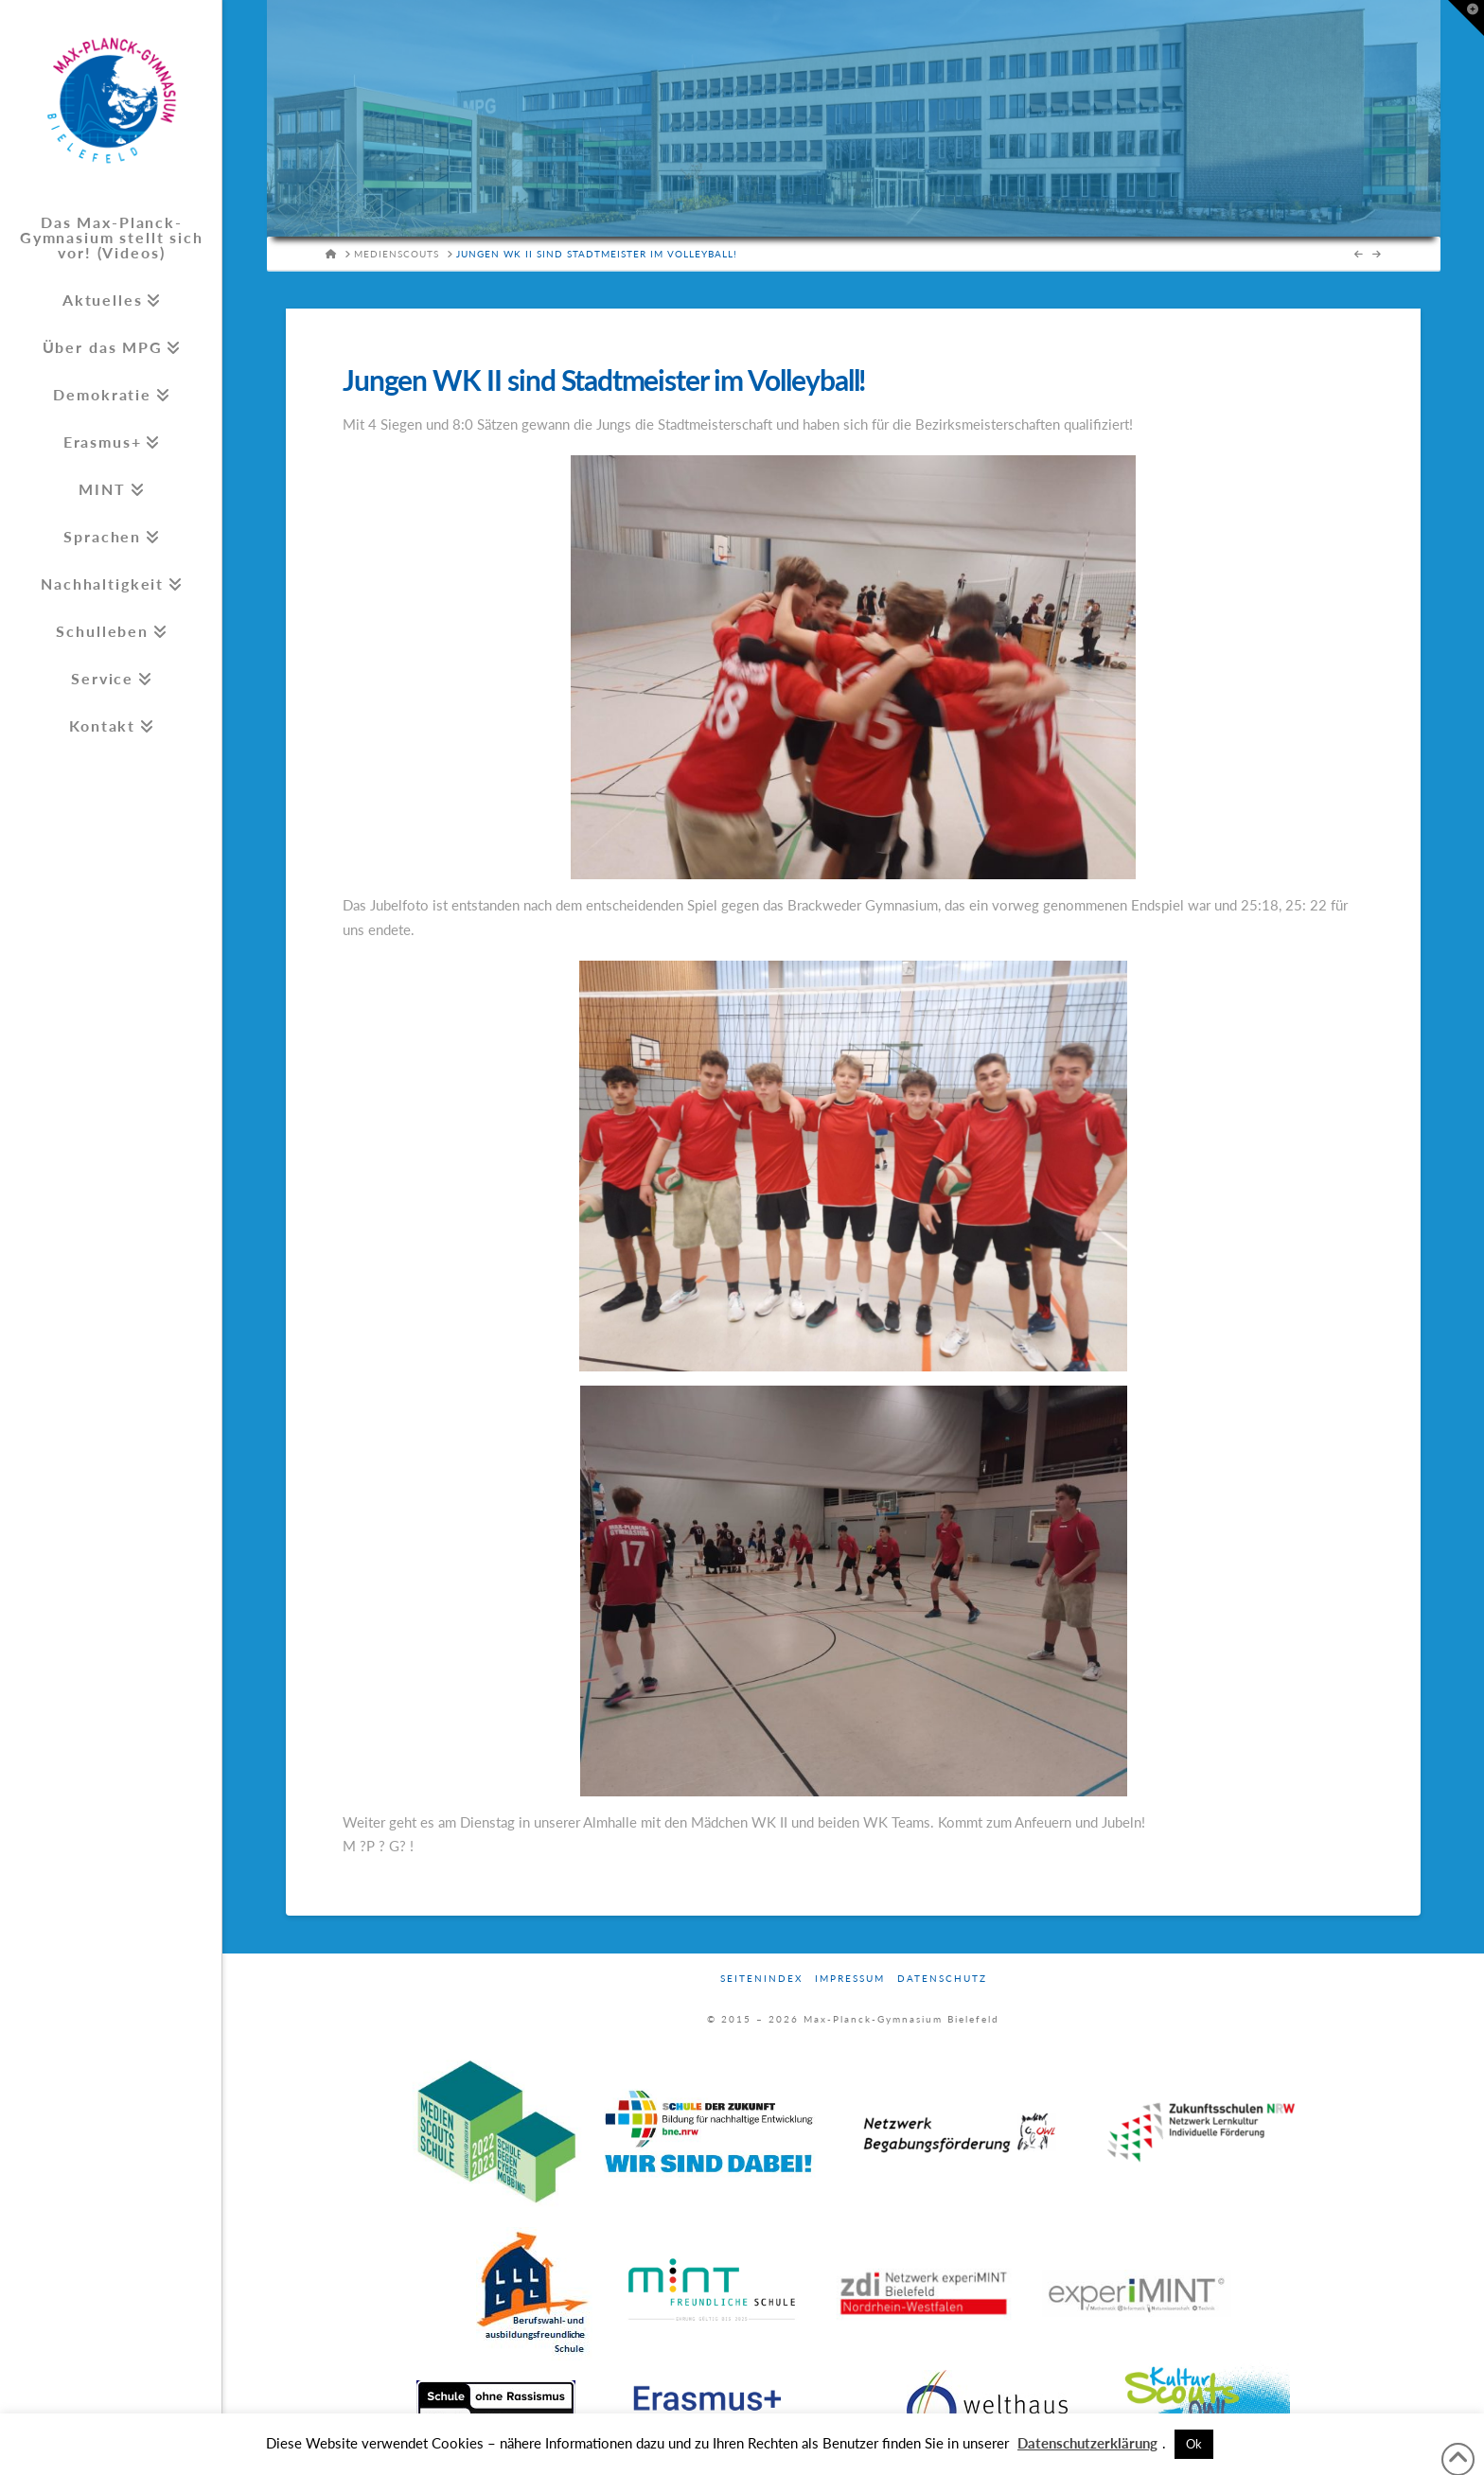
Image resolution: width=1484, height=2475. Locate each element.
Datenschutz (942, 1978)
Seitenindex (761, 1978)
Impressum (850, 1978)
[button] (1466, 18)
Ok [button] (1194, 2443)
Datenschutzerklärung (1087, 2442)
